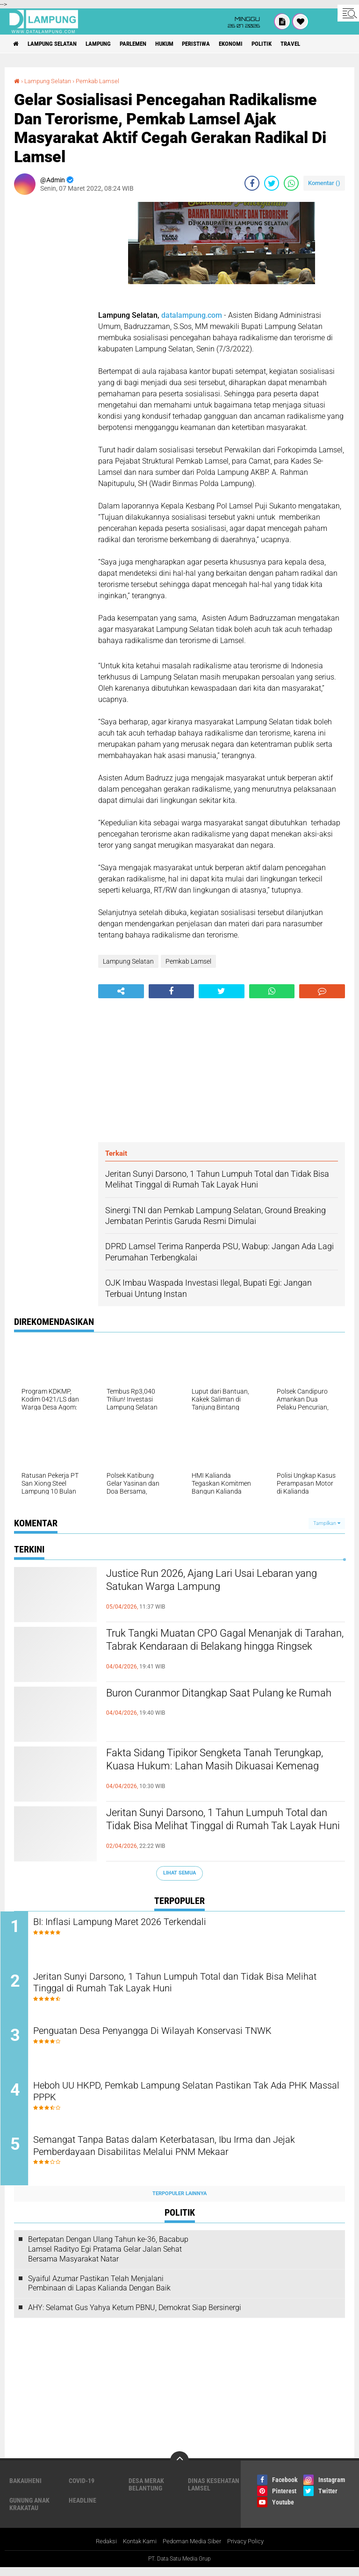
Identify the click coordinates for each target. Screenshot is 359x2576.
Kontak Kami (136, 2550)
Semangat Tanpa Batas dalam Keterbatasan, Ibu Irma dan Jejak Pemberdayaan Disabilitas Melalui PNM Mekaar (189, 2155)
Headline (82, 2508)
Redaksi (100, 2550)
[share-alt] (121, 991)
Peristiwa (221, 44)
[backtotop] (179, 2469)
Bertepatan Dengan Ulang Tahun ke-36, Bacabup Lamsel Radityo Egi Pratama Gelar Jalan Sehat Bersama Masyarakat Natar (108, 2257)
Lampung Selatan (58, 44)
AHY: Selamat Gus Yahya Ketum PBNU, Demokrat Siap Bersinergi (134, 2315)
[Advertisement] (51, 342)
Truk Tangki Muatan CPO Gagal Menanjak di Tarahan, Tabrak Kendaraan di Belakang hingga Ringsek (222, 1650)
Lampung (109, 44)
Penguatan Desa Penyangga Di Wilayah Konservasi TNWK (176, 2035)
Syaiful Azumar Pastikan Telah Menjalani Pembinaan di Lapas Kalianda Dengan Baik (99, 2292)
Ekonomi (260, 44)
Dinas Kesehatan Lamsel (213, 2492)
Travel (326, 44)
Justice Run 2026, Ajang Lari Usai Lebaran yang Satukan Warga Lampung (216, 1582)
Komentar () (324, 182)
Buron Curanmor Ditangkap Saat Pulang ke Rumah (218, 1702)
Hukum (184, 44)
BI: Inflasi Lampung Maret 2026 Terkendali (140, 1922)
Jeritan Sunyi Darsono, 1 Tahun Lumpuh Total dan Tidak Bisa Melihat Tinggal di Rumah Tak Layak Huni (225, 1830)
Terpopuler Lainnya (179, 2202)
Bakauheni (25, 2489)
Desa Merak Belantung (146, 2492)
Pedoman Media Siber (192, 2550)
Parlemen (149, 44)
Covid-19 (81, 2489)
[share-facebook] (251, 183)
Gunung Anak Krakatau (29, 2512)
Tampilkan (326, 1523)
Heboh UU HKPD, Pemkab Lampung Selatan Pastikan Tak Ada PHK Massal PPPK (185, 2098)
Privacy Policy (250, 2550)
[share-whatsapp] (291, 183)
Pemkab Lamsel (103, 81)
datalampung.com (191, 315)
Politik (295, 44)
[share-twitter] (271, 183)
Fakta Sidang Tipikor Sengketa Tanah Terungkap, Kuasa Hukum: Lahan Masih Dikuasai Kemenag (210, 1770)
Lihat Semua (179, 1873)
